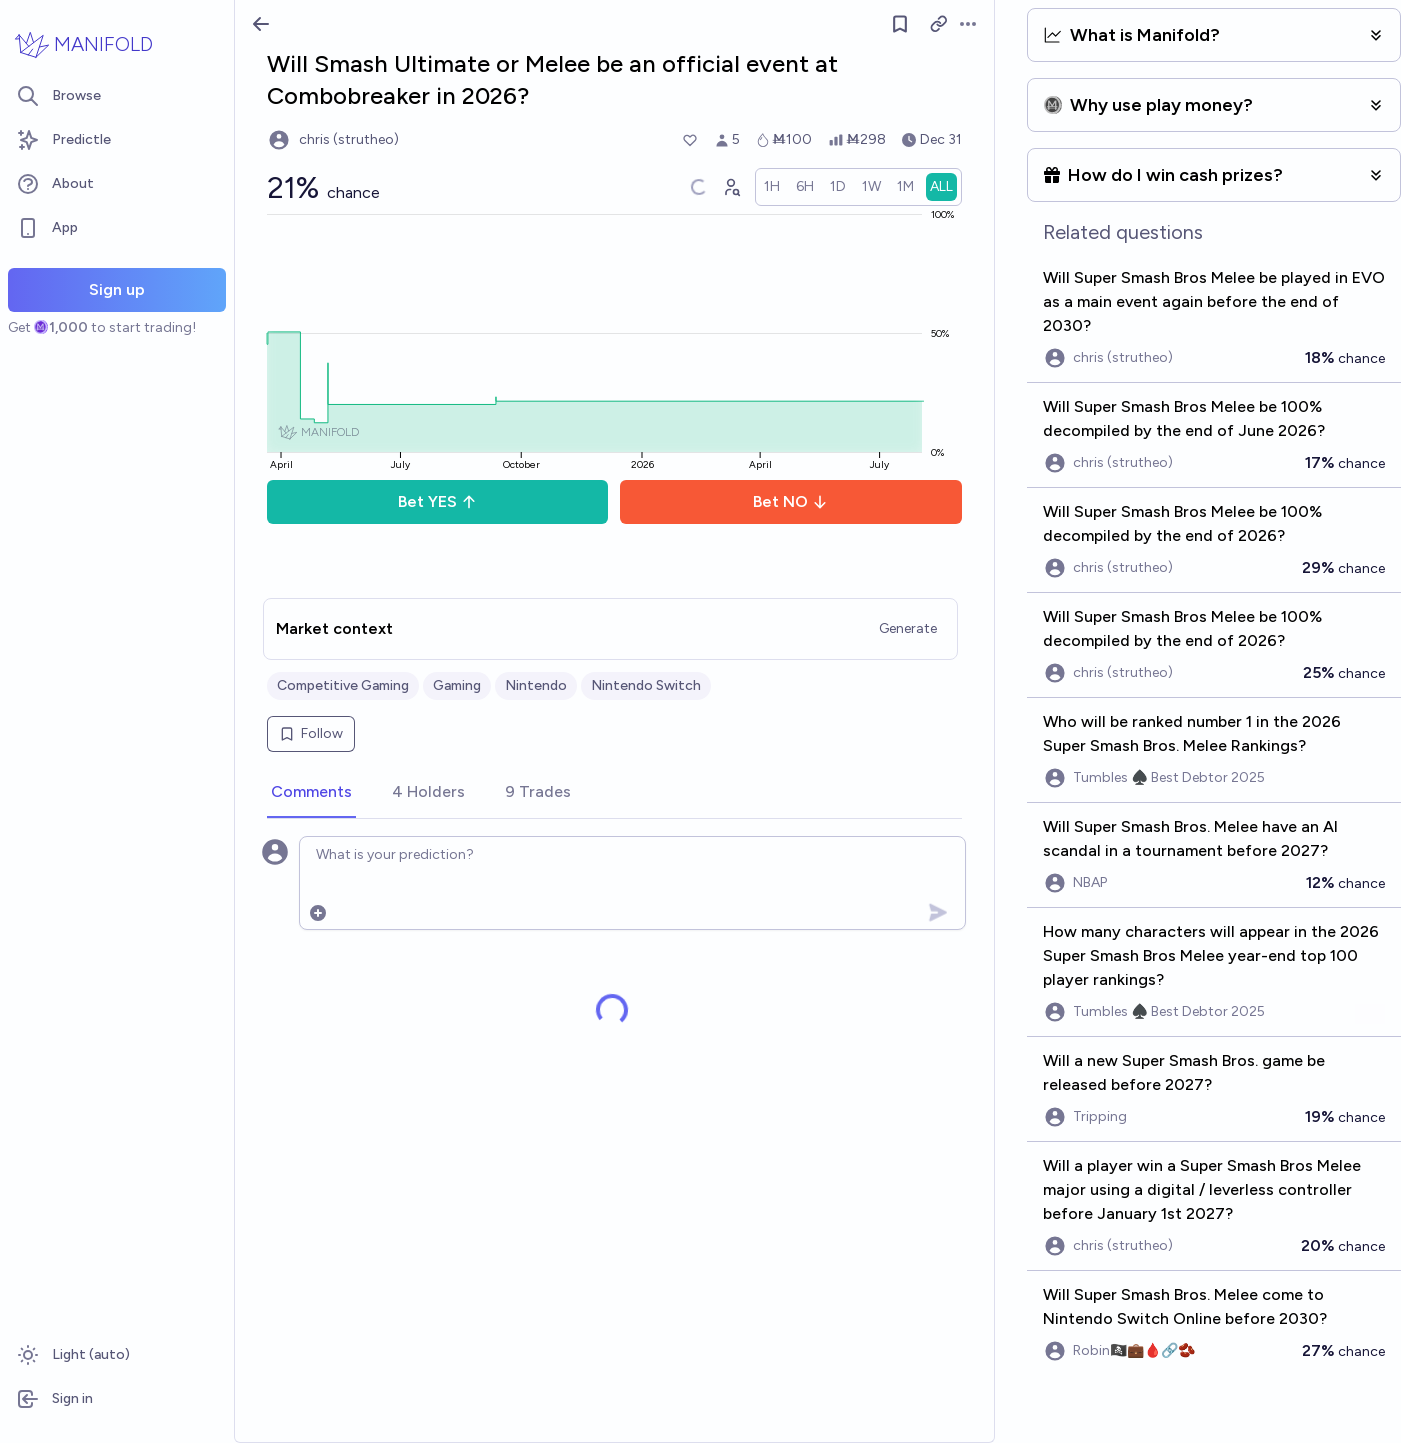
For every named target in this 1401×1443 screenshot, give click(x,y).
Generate (908, 628)
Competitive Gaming (343, 685)
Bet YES (437, 501)
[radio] (772, 187)
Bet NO (790, 501)
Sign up (117, 289)
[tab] (311, 793)
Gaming (457, 685)
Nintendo (536, 685)
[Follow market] (900, 24)
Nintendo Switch (646, 685)
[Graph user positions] (731, 187)
